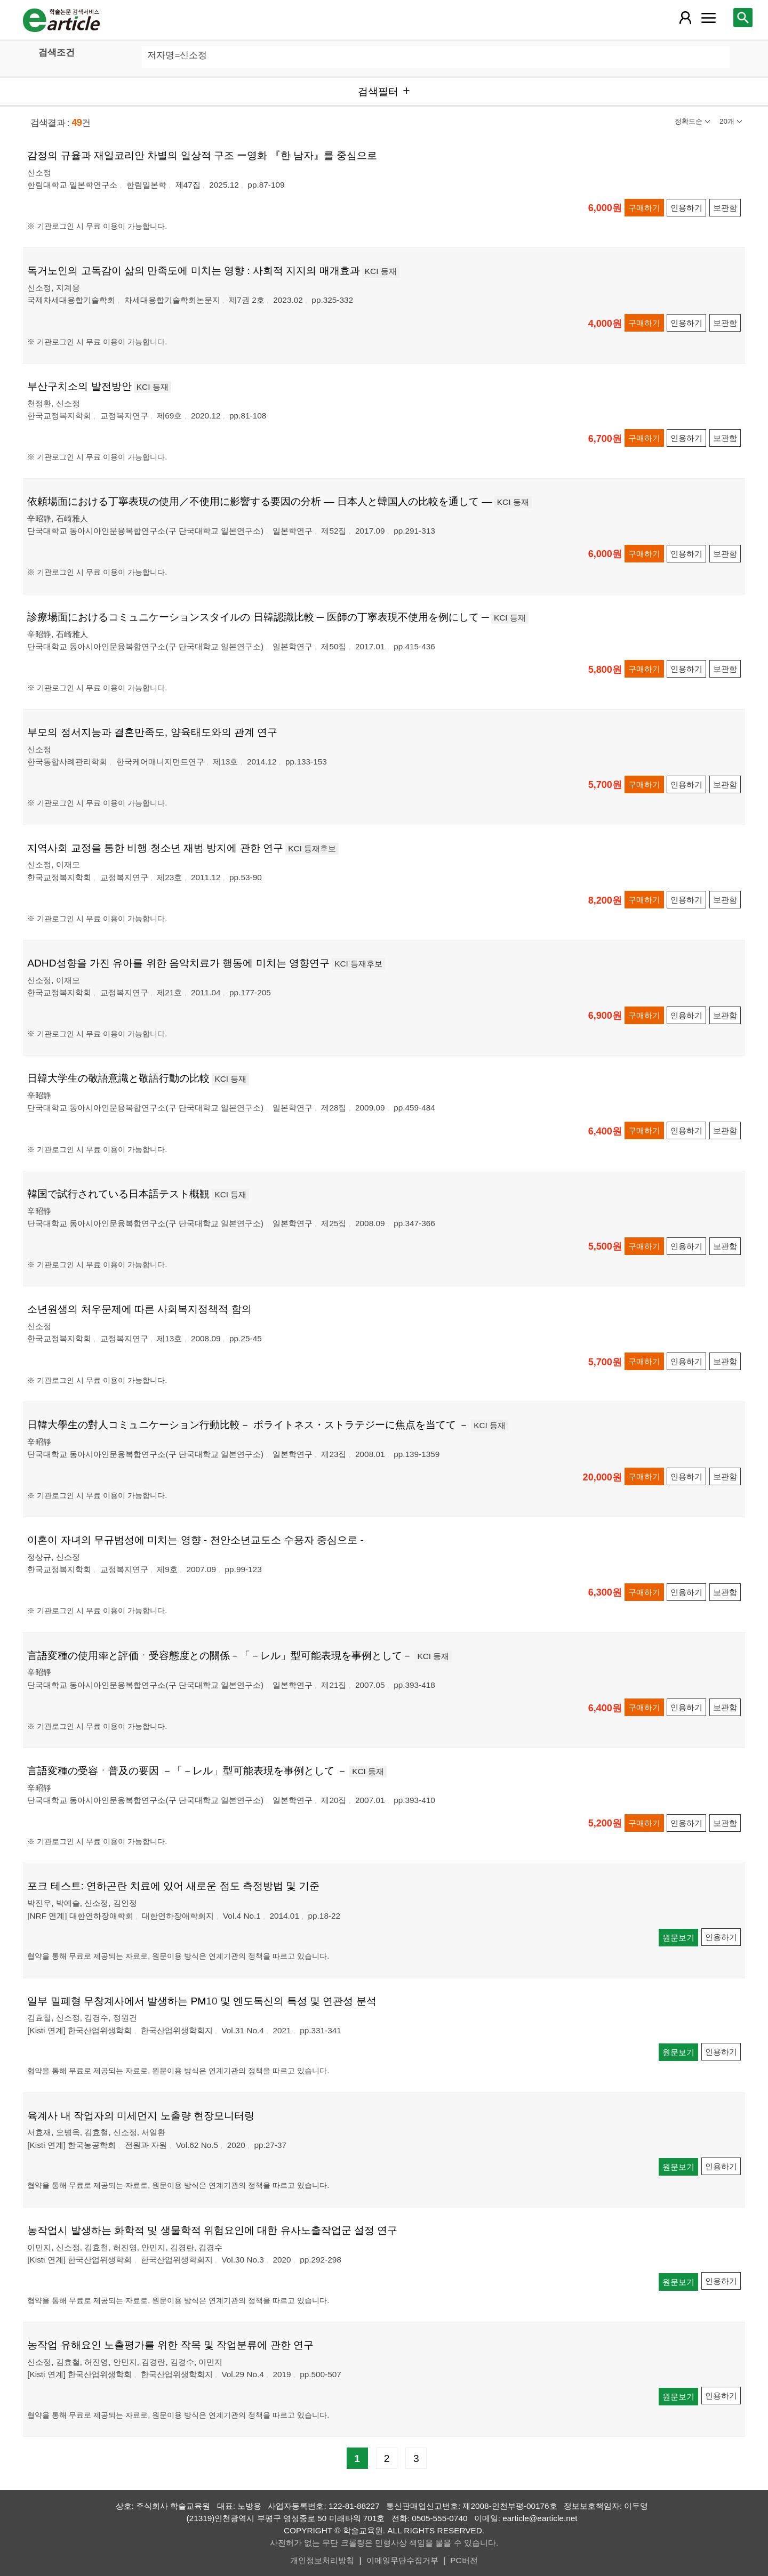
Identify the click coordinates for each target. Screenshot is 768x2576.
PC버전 (463, 2560)
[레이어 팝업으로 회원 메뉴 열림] (685, 17)
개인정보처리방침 (322, 2560)
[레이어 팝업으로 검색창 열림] (743, 17)
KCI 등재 (381, 271)
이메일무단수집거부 (402, 2560)
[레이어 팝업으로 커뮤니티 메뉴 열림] (708, 17)
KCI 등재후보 (312, 848)
